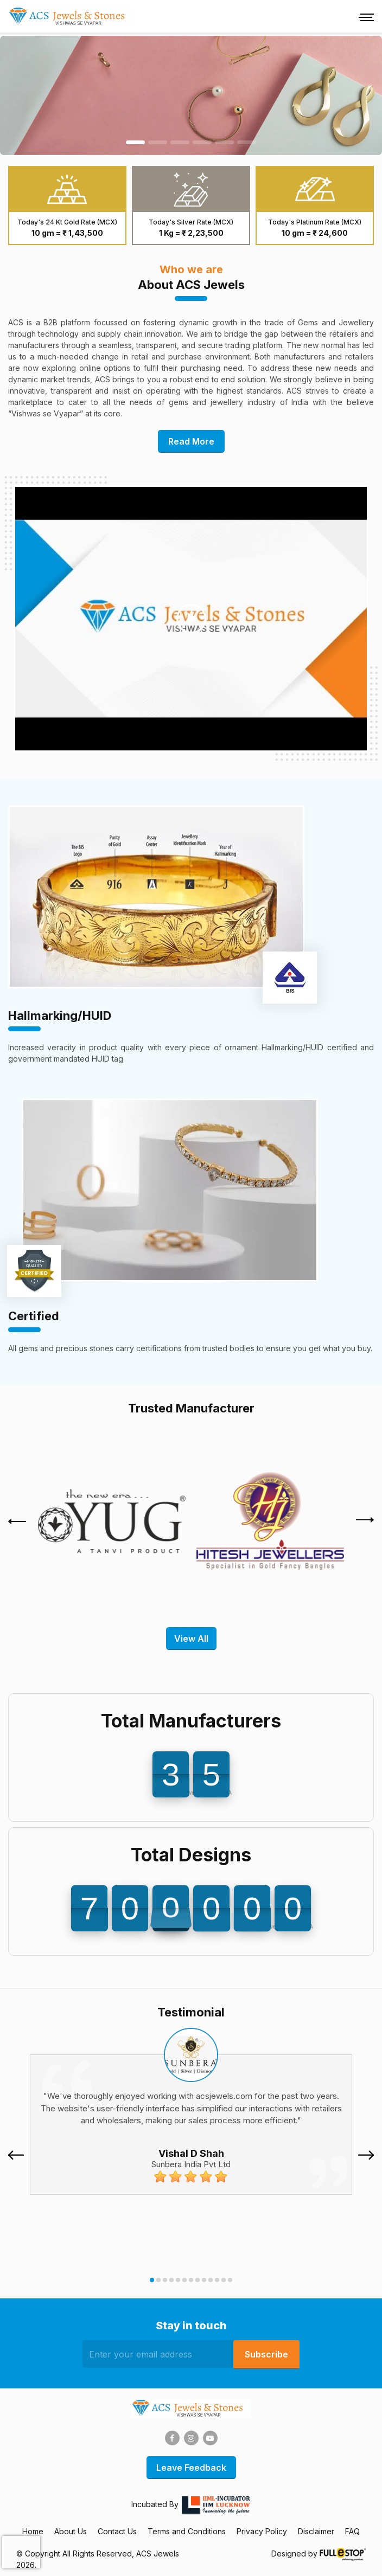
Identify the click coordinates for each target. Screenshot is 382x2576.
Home (32, 2531)
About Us (70, 2531)
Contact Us (117, 2531)
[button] (152, 2280)
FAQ (352, 2531)
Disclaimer (316, 2531)
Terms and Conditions (187, 2531)
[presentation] (17, 1521)
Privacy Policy (262, 2531)
